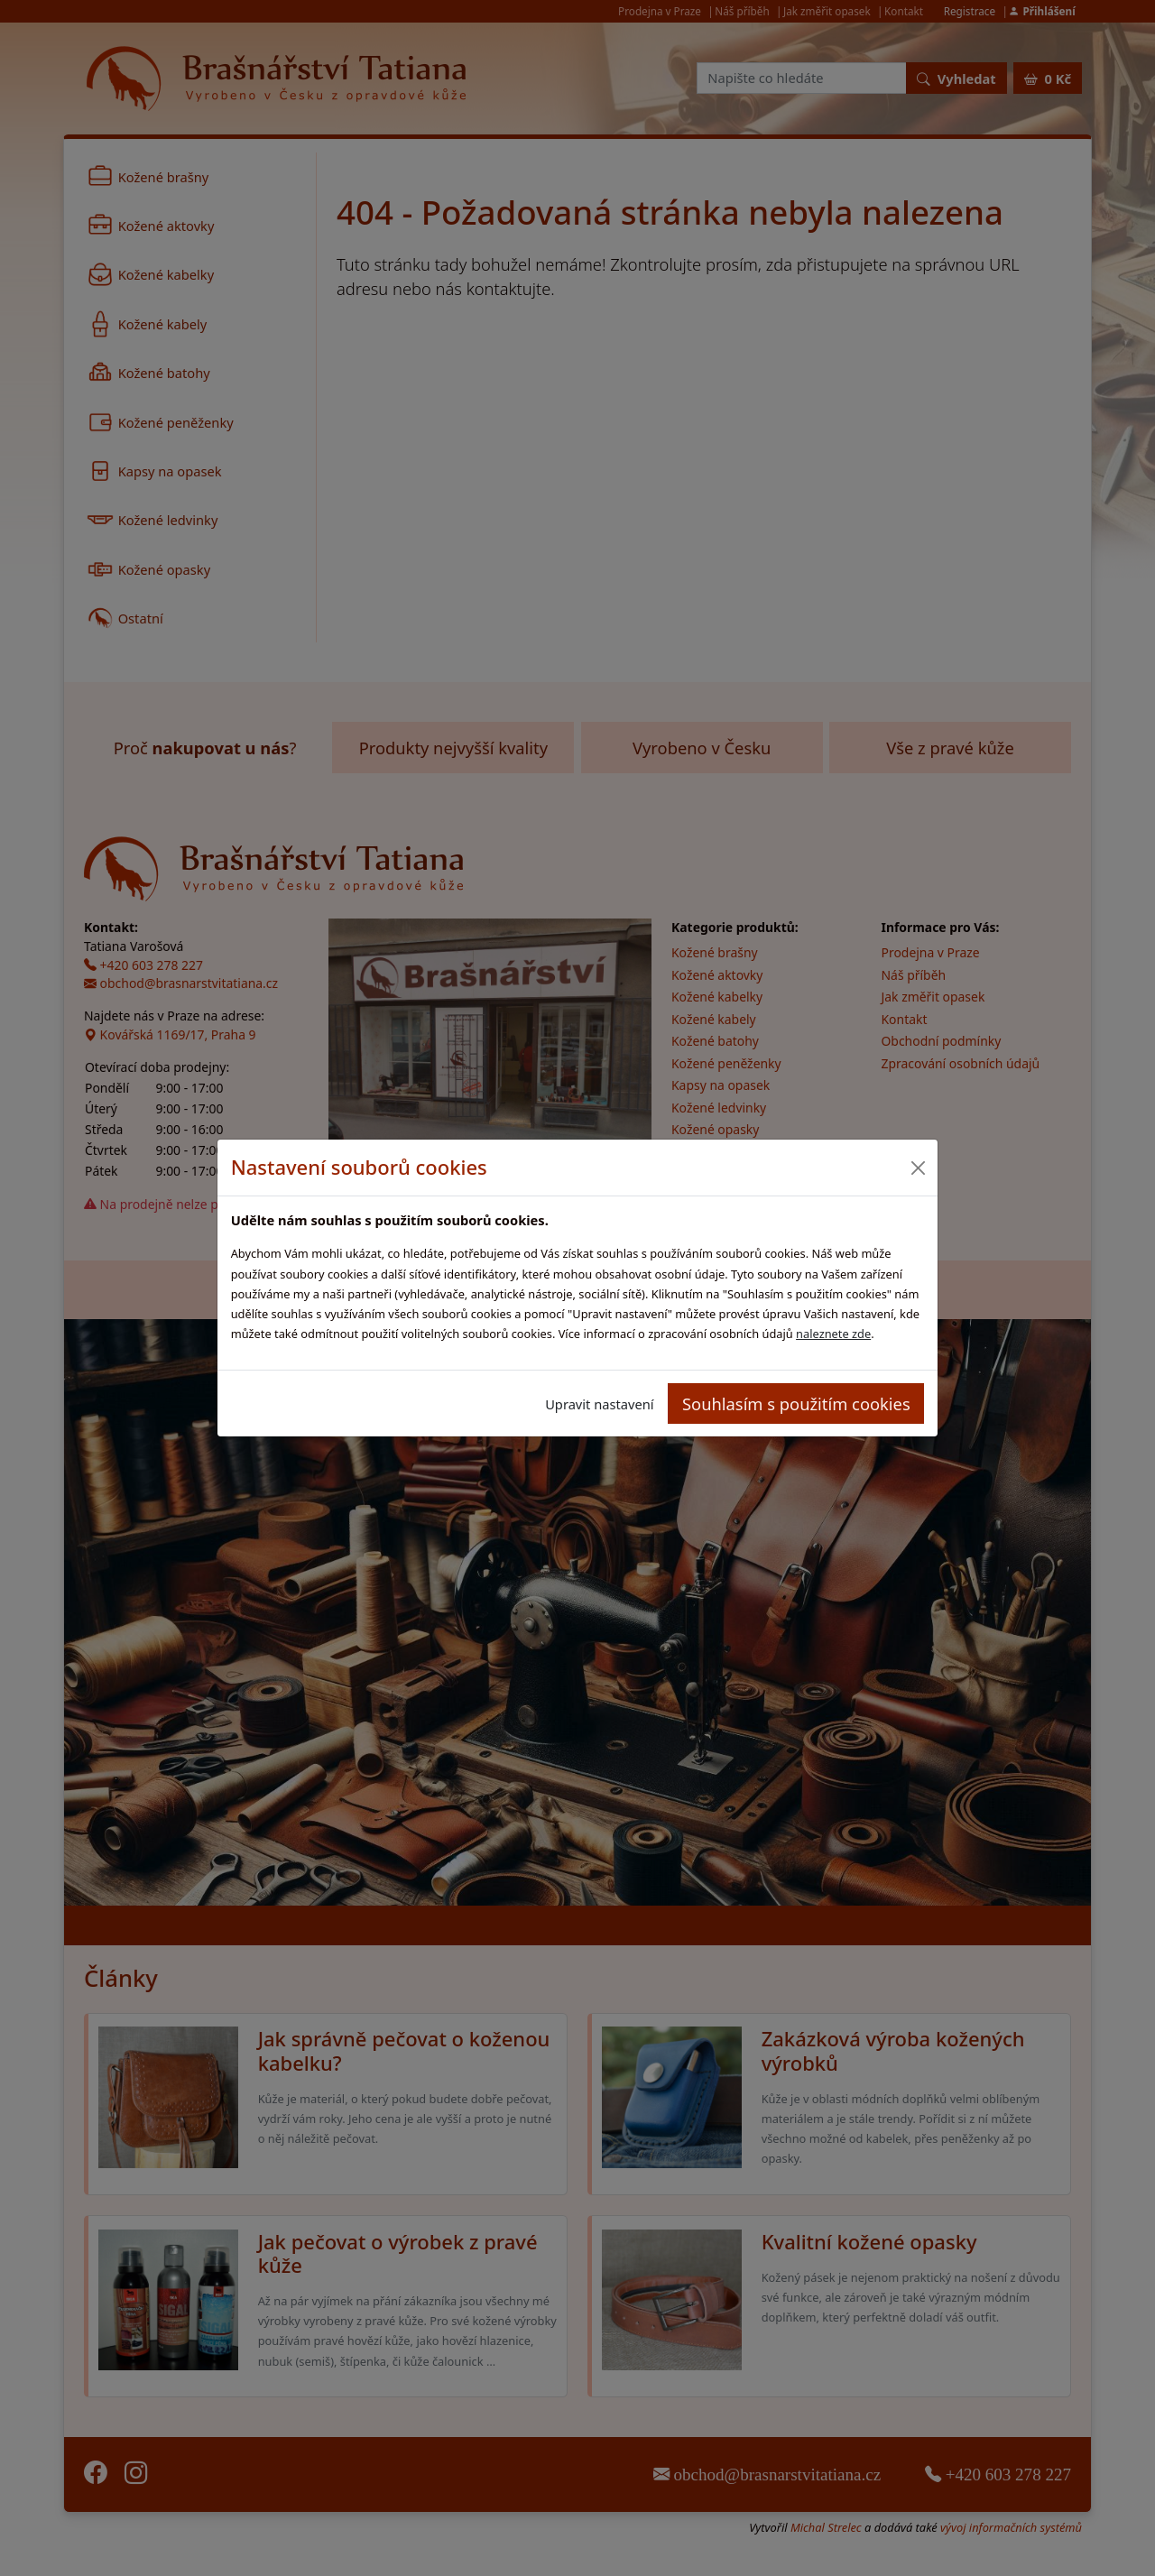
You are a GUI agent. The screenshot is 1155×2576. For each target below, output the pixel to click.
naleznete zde (833, 1333)
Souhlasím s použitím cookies (796, 1403)
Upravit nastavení (599, 1404)
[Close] (917, 1167)
